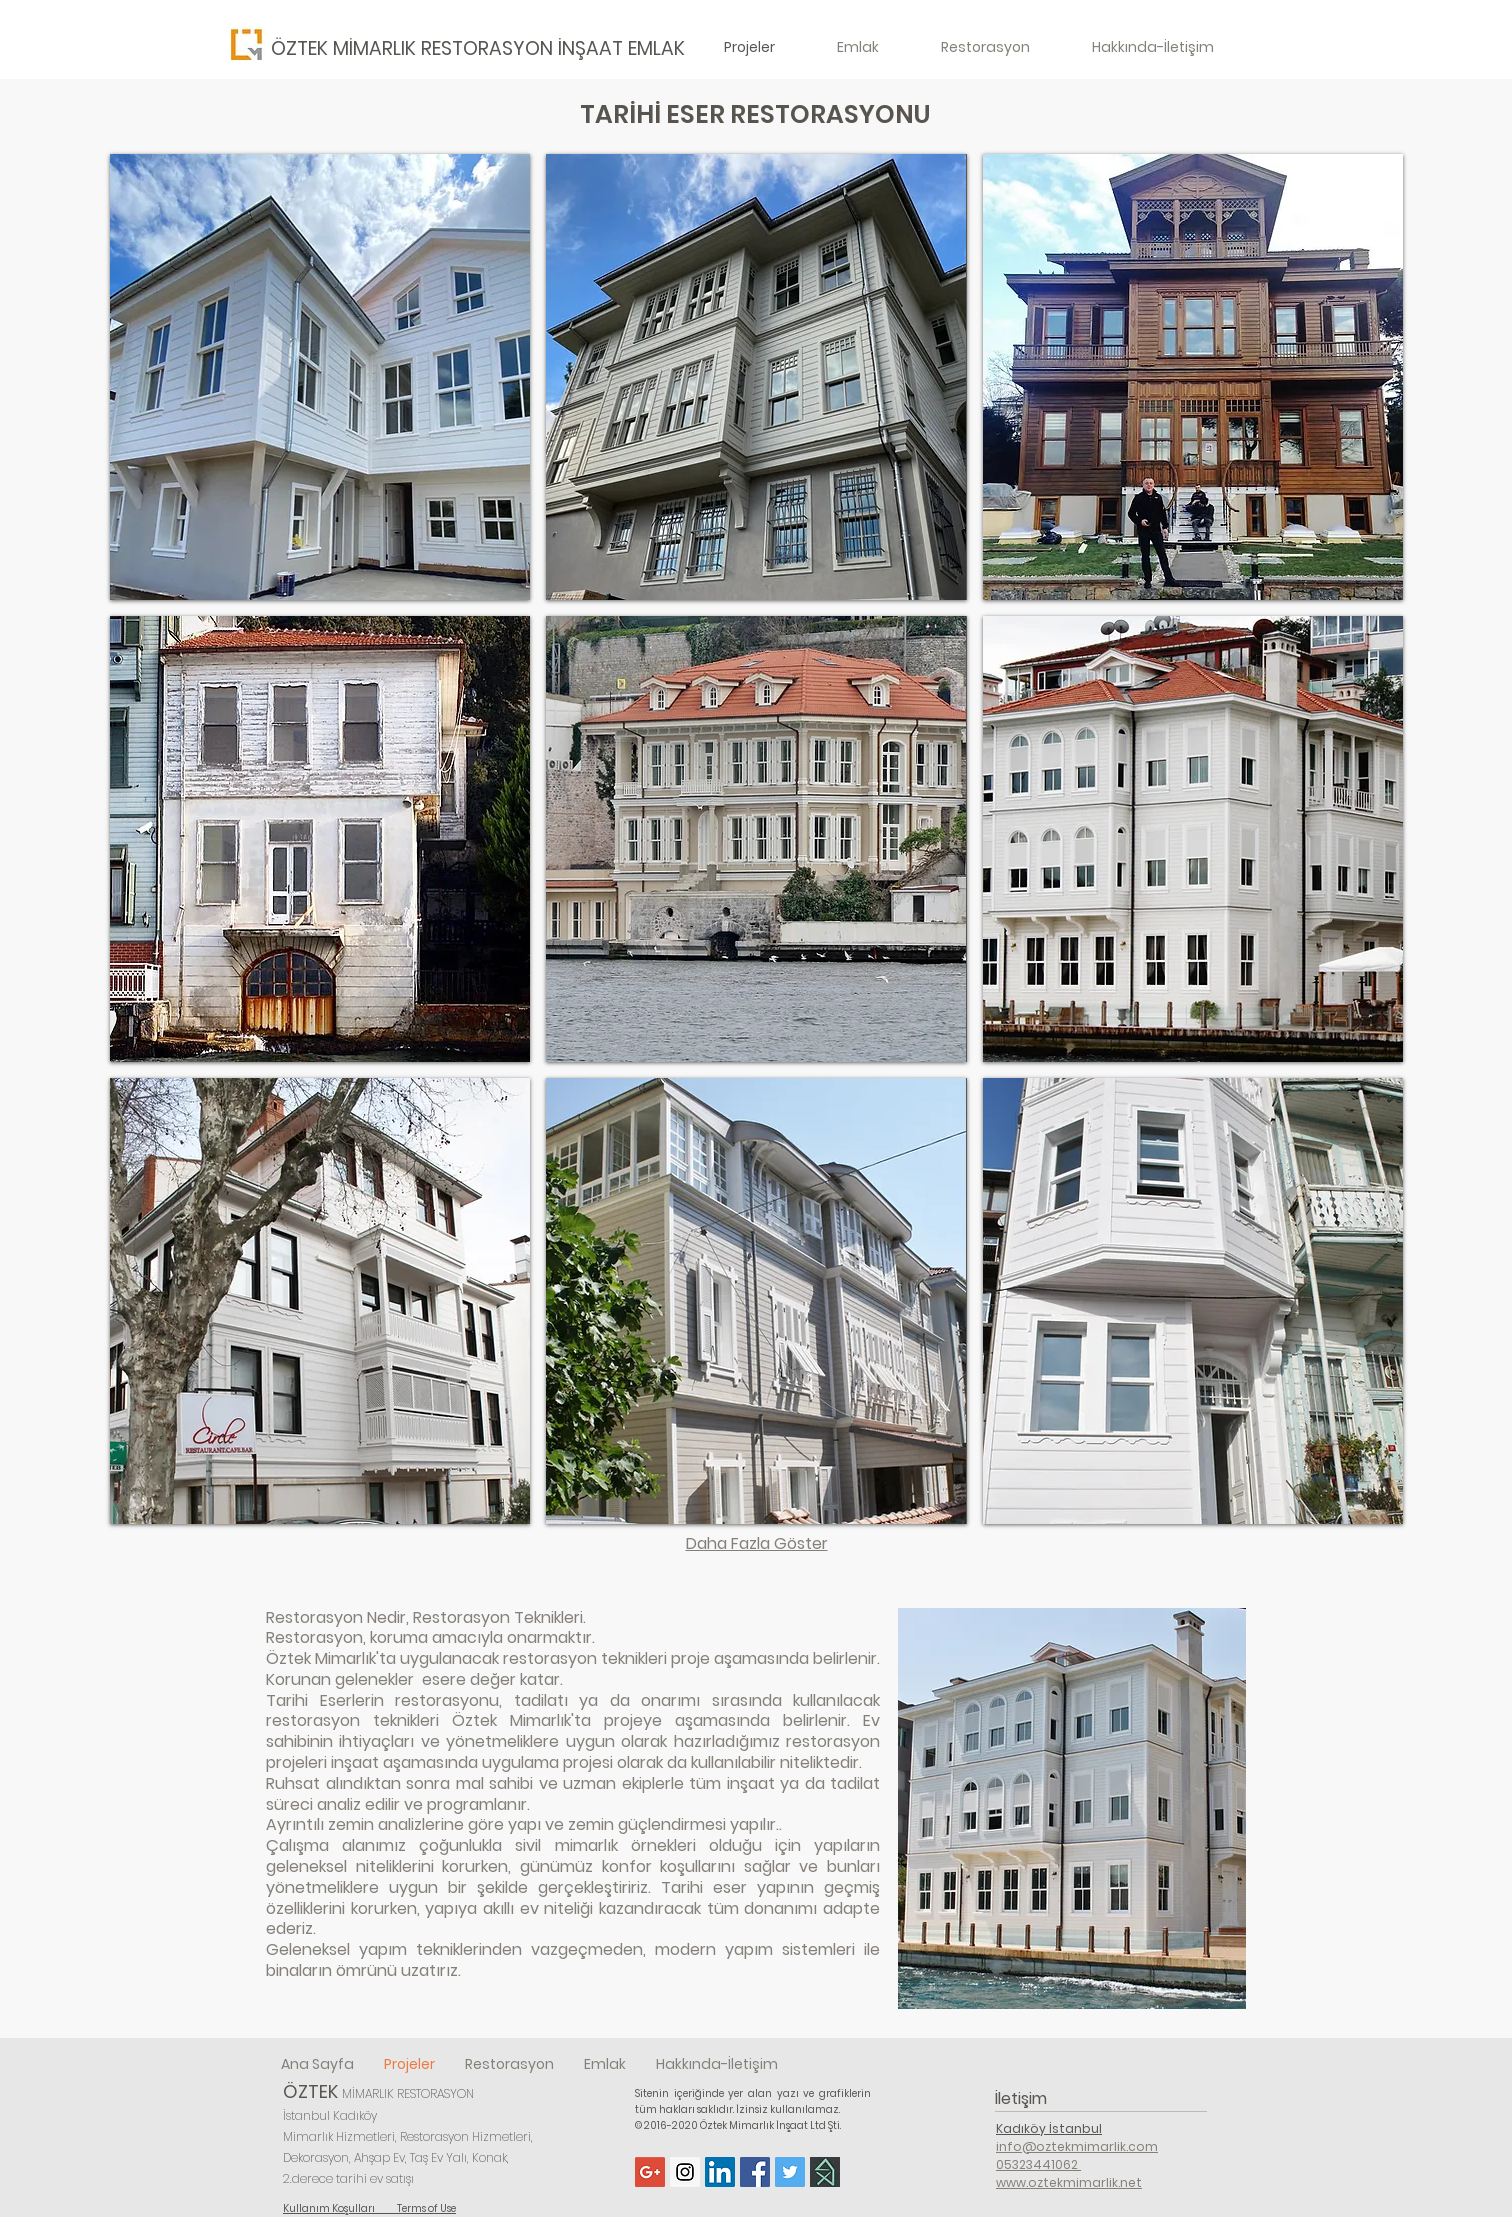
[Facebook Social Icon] (755, 2172)
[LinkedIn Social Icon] (720, 2172)
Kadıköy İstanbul (1049, 2128)
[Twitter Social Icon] (790, 2172)
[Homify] (825, 2172)
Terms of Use (426, 2208)
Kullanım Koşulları (340, 2208)
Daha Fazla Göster (757, 1543)
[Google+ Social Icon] (650, 2172)
